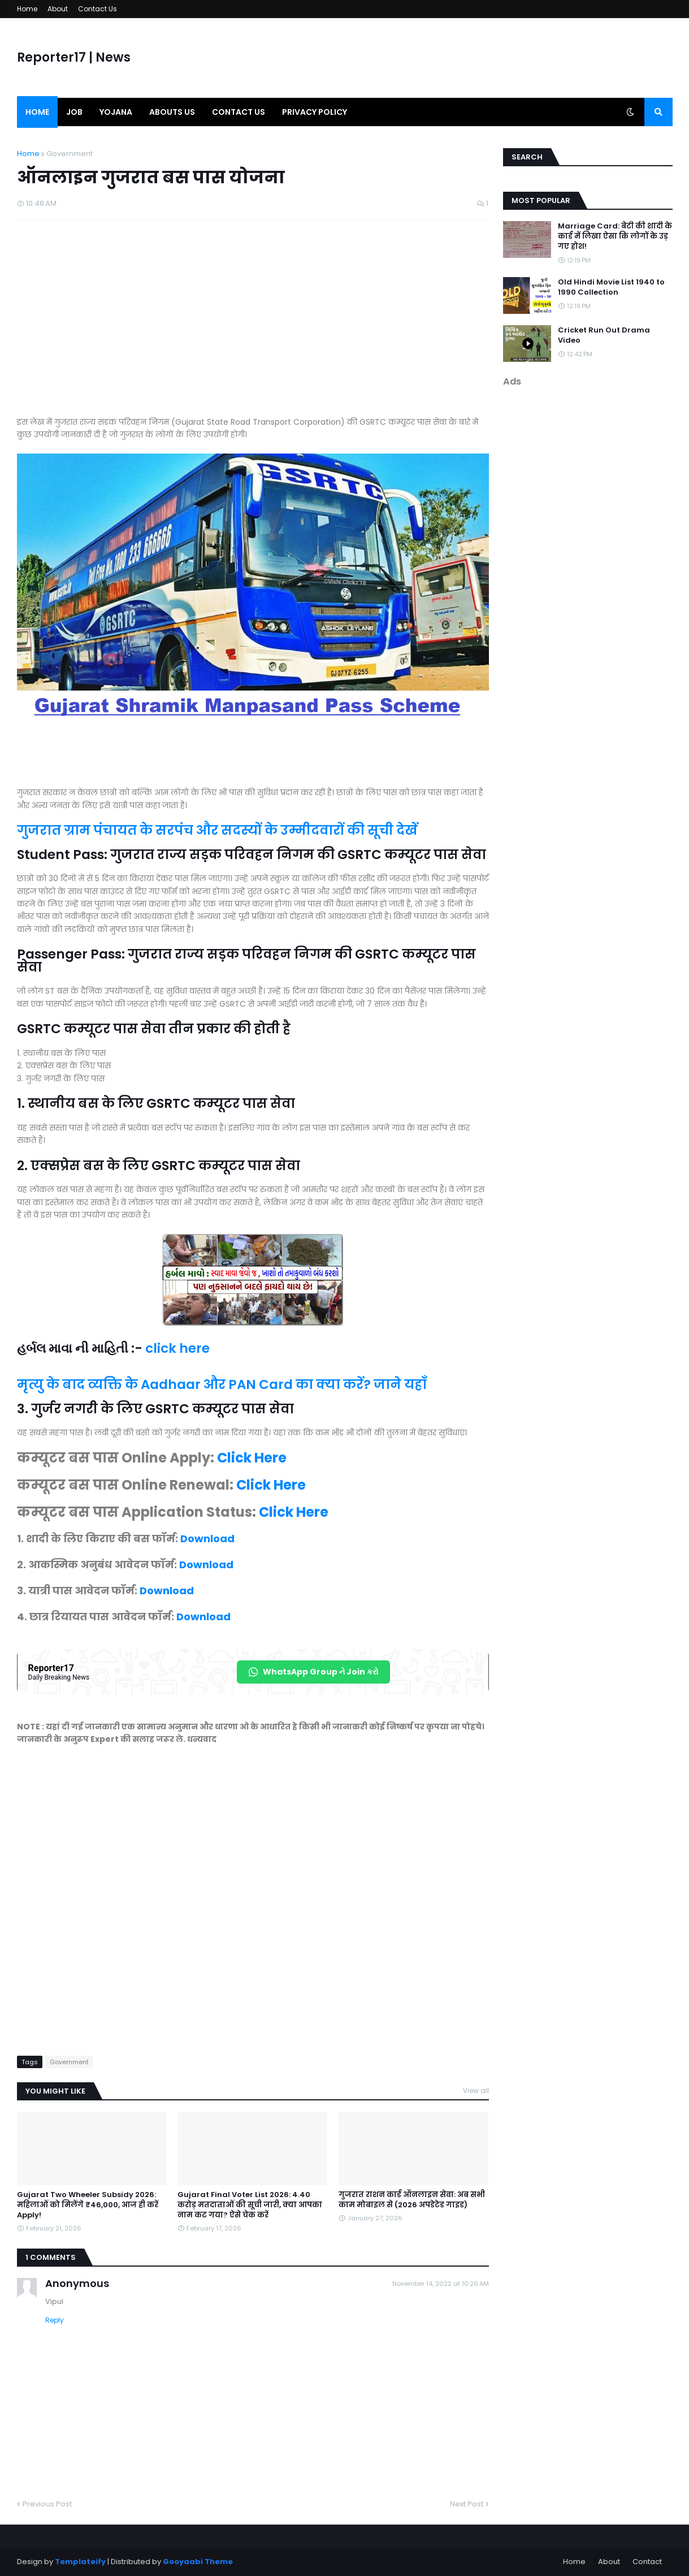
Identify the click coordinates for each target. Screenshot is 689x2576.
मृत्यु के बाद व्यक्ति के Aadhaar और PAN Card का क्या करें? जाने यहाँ (222, 1384)
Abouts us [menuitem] (172, 112)
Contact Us (97, 9)
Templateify (80, 2561)
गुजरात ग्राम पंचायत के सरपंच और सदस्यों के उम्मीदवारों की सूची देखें (217, 830)
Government (69, 153)
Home (27, 9)
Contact (647, 2561)
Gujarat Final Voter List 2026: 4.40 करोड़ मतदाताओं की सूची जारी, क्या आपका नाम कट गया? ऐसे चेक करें (249, 2205)
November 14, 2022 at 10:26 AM (440, 2283)
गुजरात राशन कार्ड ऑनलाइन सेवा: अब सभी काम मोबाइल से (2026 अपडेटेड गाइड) (412, 2200)
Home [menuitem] (37, 112)
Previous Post (47, 2504)
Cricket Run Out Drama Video (604, 335)
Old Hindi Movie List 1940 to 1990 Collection (611, 287)
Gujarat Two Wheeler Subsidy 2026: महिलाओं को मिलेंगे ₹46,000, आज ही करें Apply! (87, 2205)
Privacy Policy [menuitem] (314, 112)
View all (476, 2090)
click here (177, 1348)
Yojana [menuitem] (115, 112)
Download (207, 1538)
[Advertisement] (253, 324)
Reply (54, 2320)
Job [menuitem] (74, 112)
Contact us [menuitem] (238, 112)
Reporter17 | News (74, 57)
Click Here (252, 1457)
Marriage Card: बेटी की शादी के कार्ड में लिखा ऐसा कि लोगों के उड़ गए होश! (615, 236)
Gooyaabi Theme (198, 2561)
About (57, 9)
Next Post (466, 2504)
